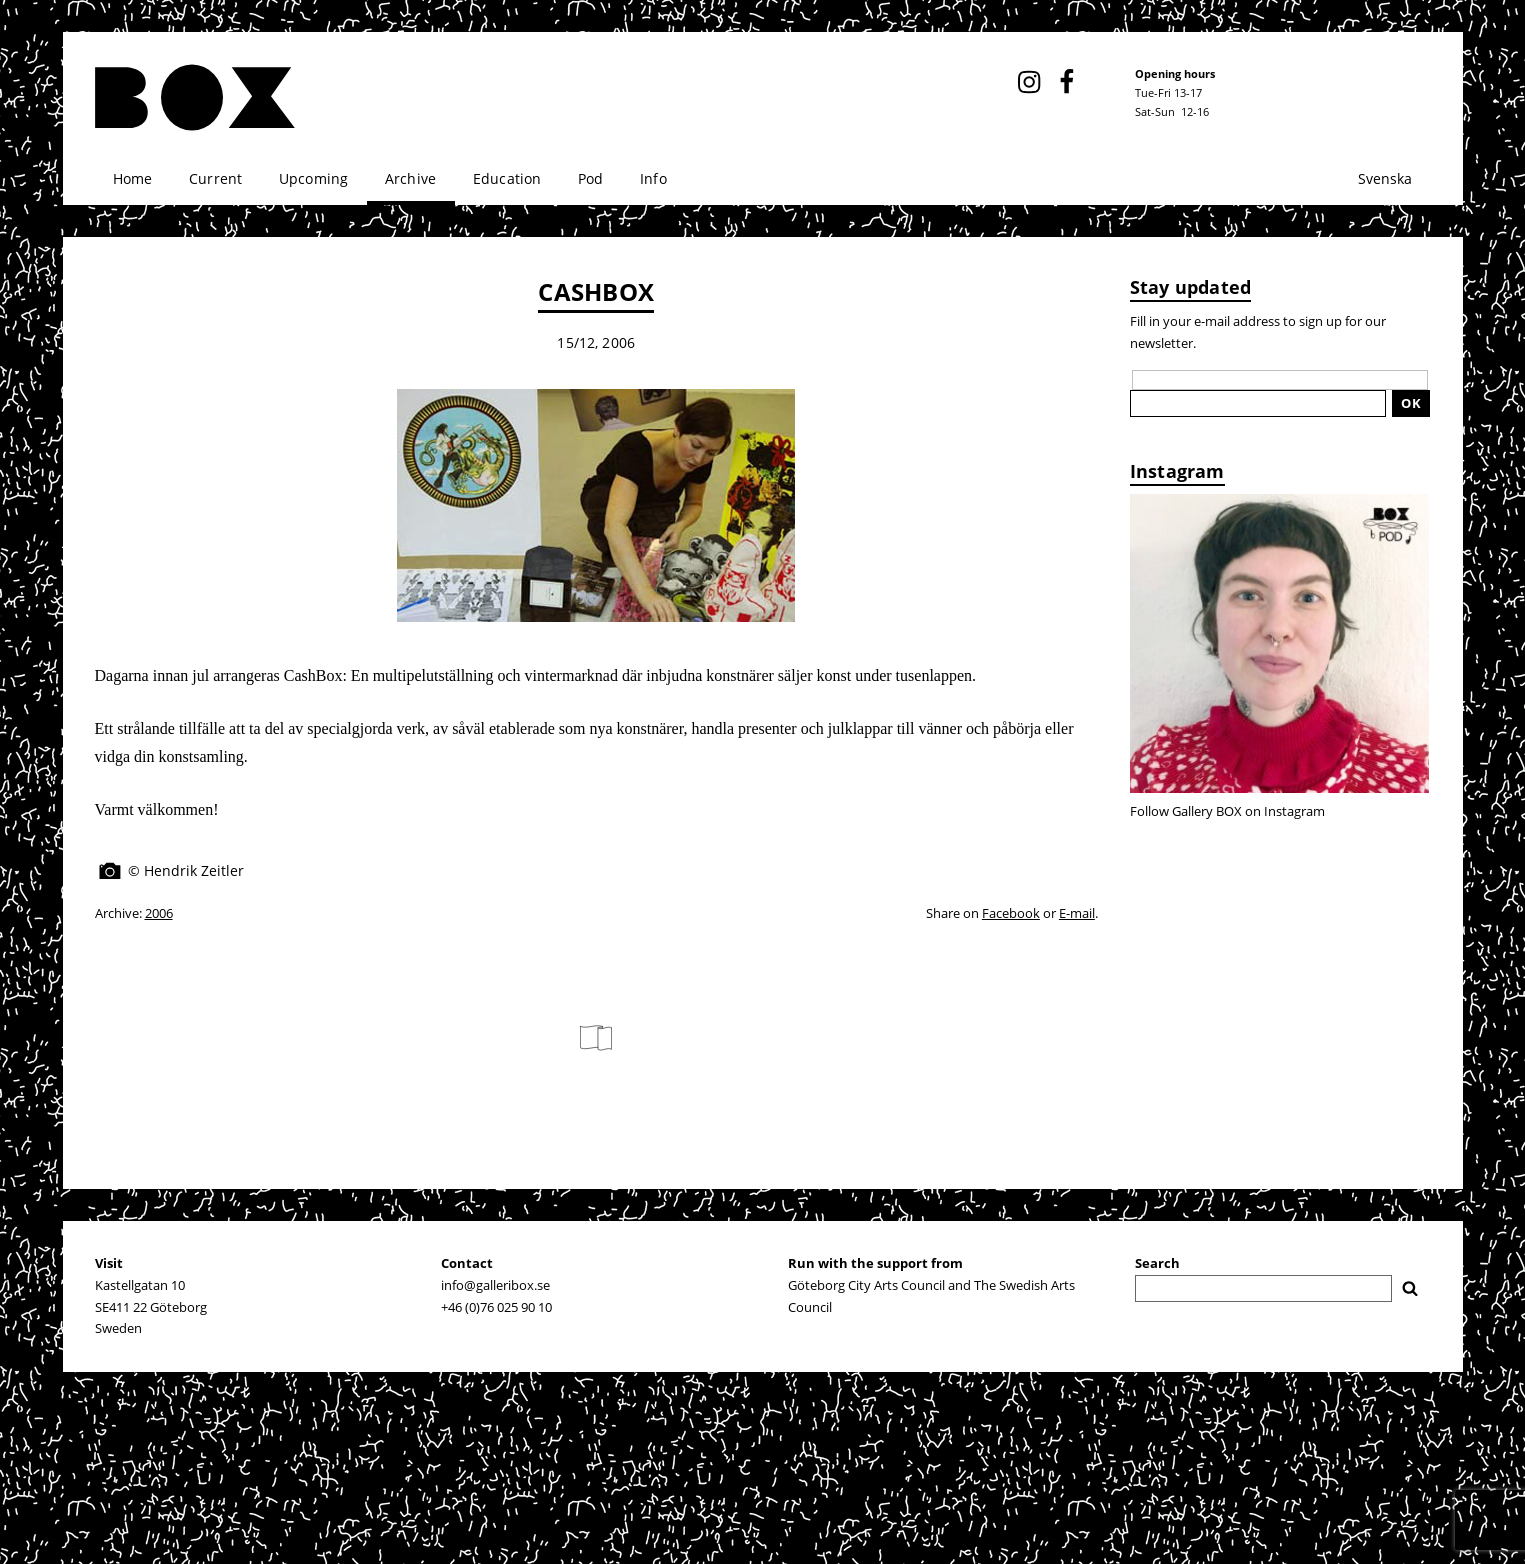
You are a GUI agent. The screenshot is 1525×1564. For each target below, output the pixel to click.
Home (133, 178)
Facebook (1011, 913)
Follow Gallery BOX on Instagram (1227, 811)
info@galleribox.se (495, 1285)
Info (653, 178)
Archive (410, 178)
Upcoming (314, 178)
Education (507, 178)
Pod (591, 178)
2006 (159, 913)
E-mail (1077, 913)
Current (215, 178)
